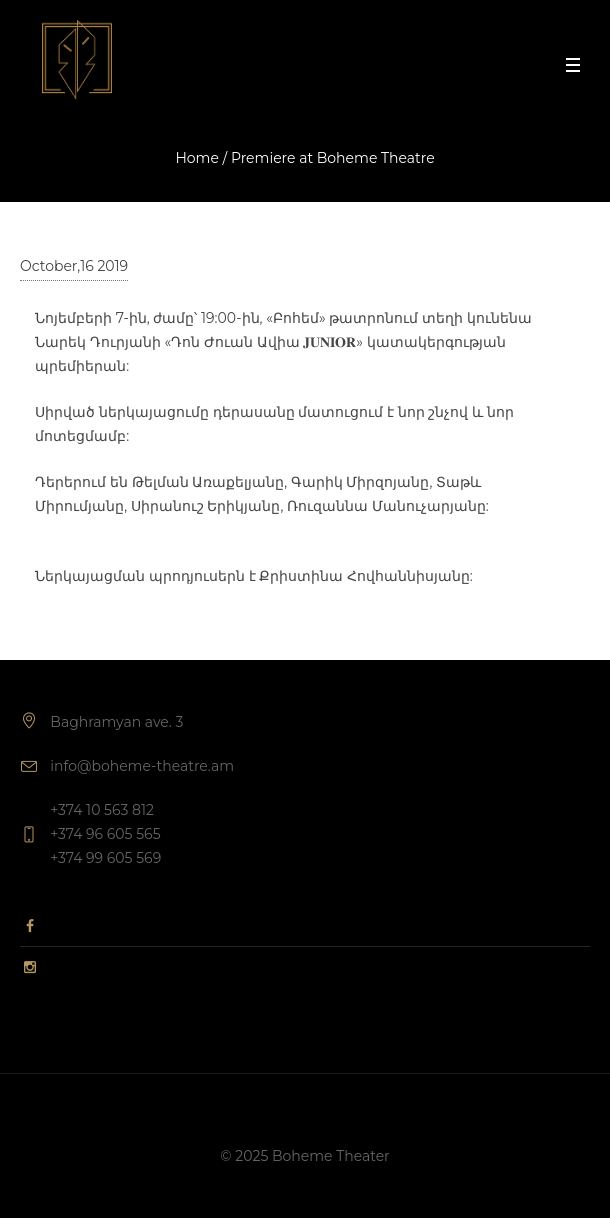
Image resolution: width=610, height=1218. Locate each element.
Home (196, 158)
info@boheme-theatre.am (142, 766)
